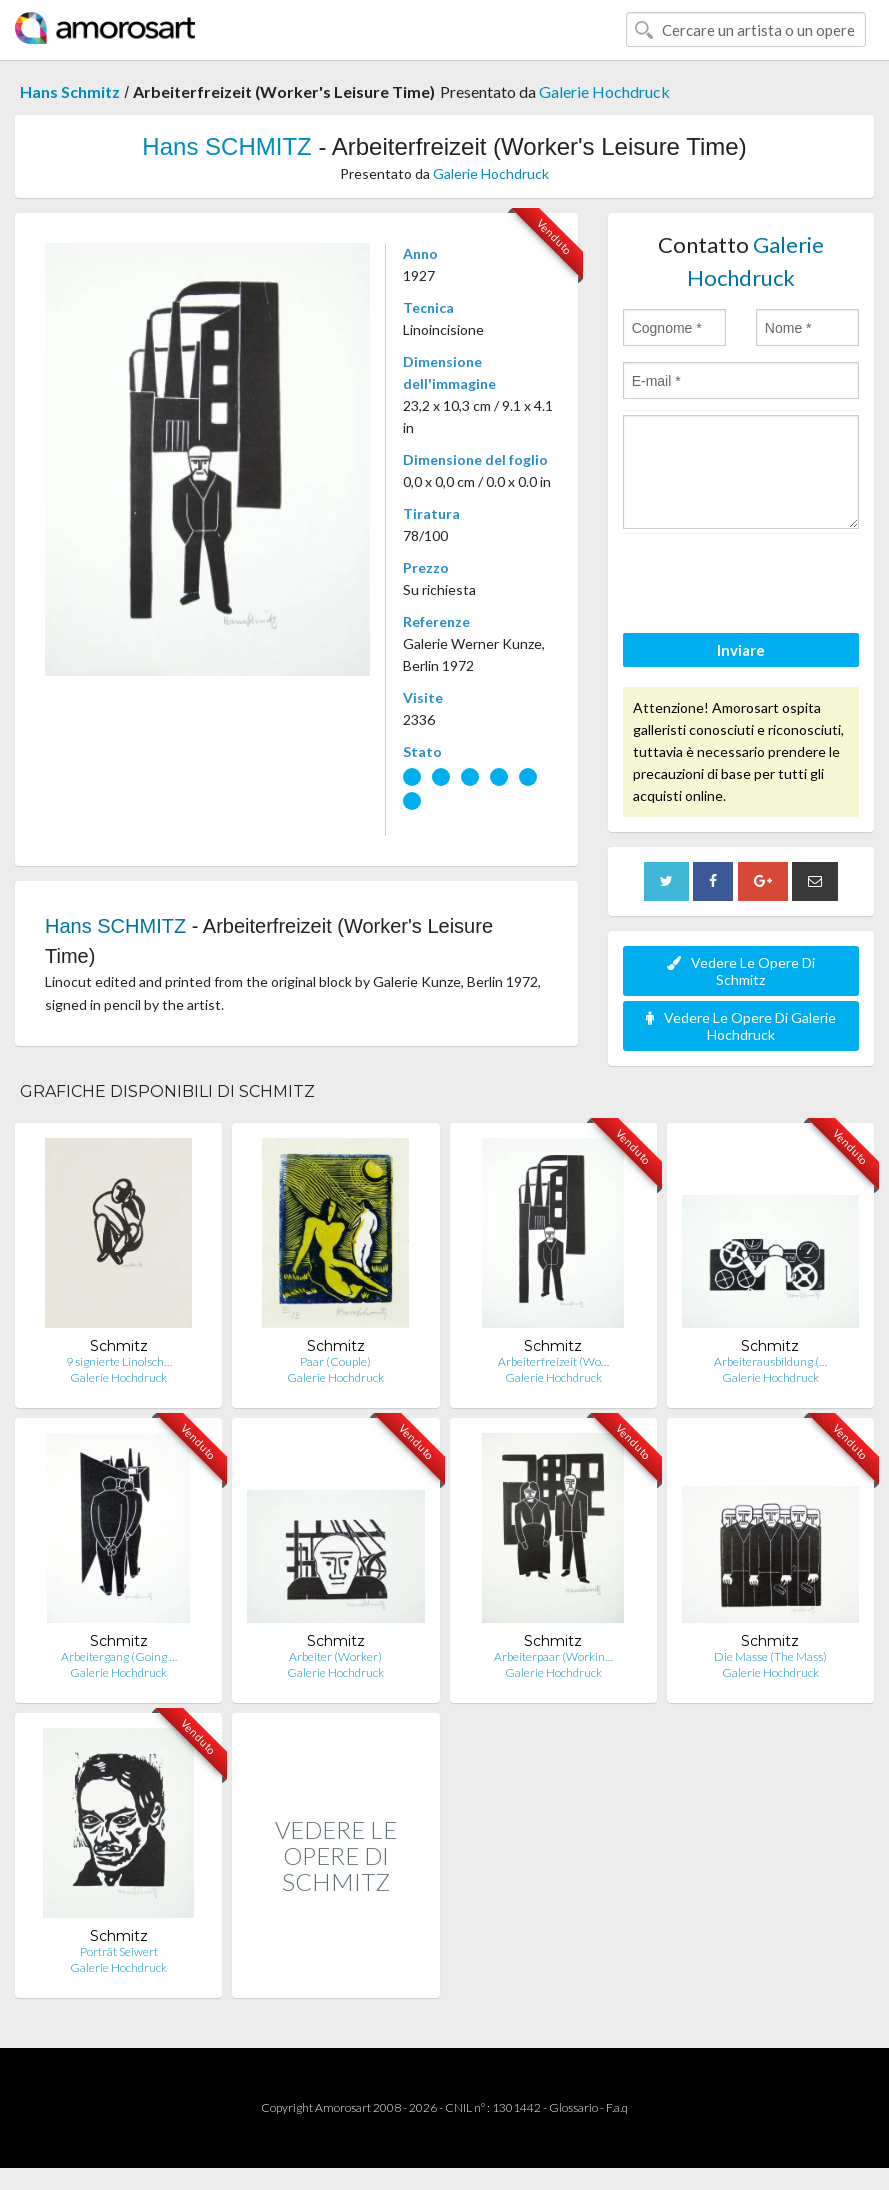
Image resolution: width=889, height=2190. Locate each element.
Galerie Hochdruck (604, 91)
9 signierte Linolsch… (119, 1361)
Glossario (573, 2107)
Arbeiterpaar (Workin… (553, 1656)
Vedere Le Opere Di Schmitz (741, 971)
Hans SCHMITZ (226, 146)
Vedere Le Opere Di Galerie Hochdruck (741, 1026)
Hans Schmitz (70, 91)
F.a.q (617, 2107)
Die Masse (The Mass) (770, 1656)
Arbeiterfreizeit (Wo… (553, 1361)
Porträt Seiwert (119, 1951)
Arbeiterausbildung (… (770, 1361)
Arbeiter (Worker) (335, 1656)
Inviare (741, 650)
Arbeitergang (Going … (119, 1656)
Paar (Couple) (335, 1361)
